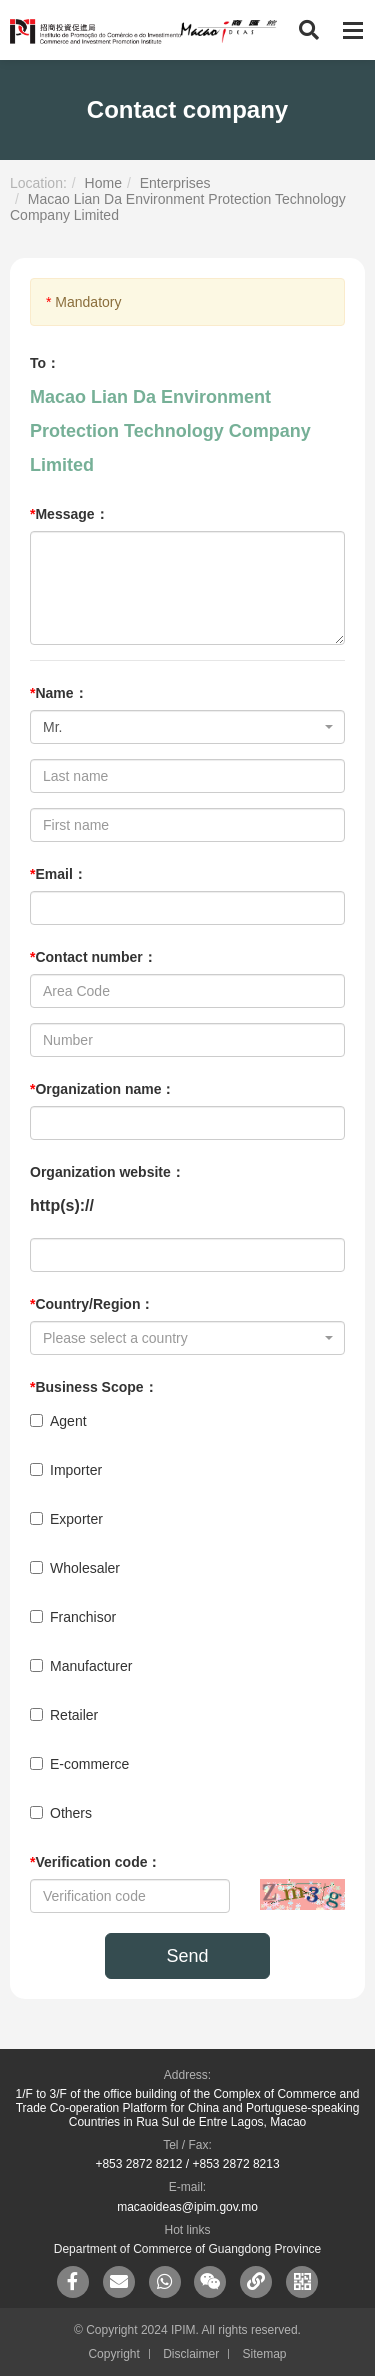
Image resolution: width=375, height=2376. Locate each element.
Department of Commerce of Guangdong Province (187, 2249)
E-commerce (79, 1764)
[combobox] (187, 727)
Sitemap (265, 2354)
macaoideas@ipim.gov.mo (187, 2207)
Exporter (66, 1519)
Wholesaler (75, 1568)
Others (61, 1813)
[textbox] (181, 1338)
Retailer (64, 1715)
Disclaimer (191, 2354)
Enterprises (175, 183)
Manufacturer (81, 1666)
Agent (58, 1421)
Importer (66, 1470)
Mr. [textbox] (52, 727)
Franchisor (73, 1617)
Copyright (113, 2354)
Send (187, 1956)
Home (103, 183)
